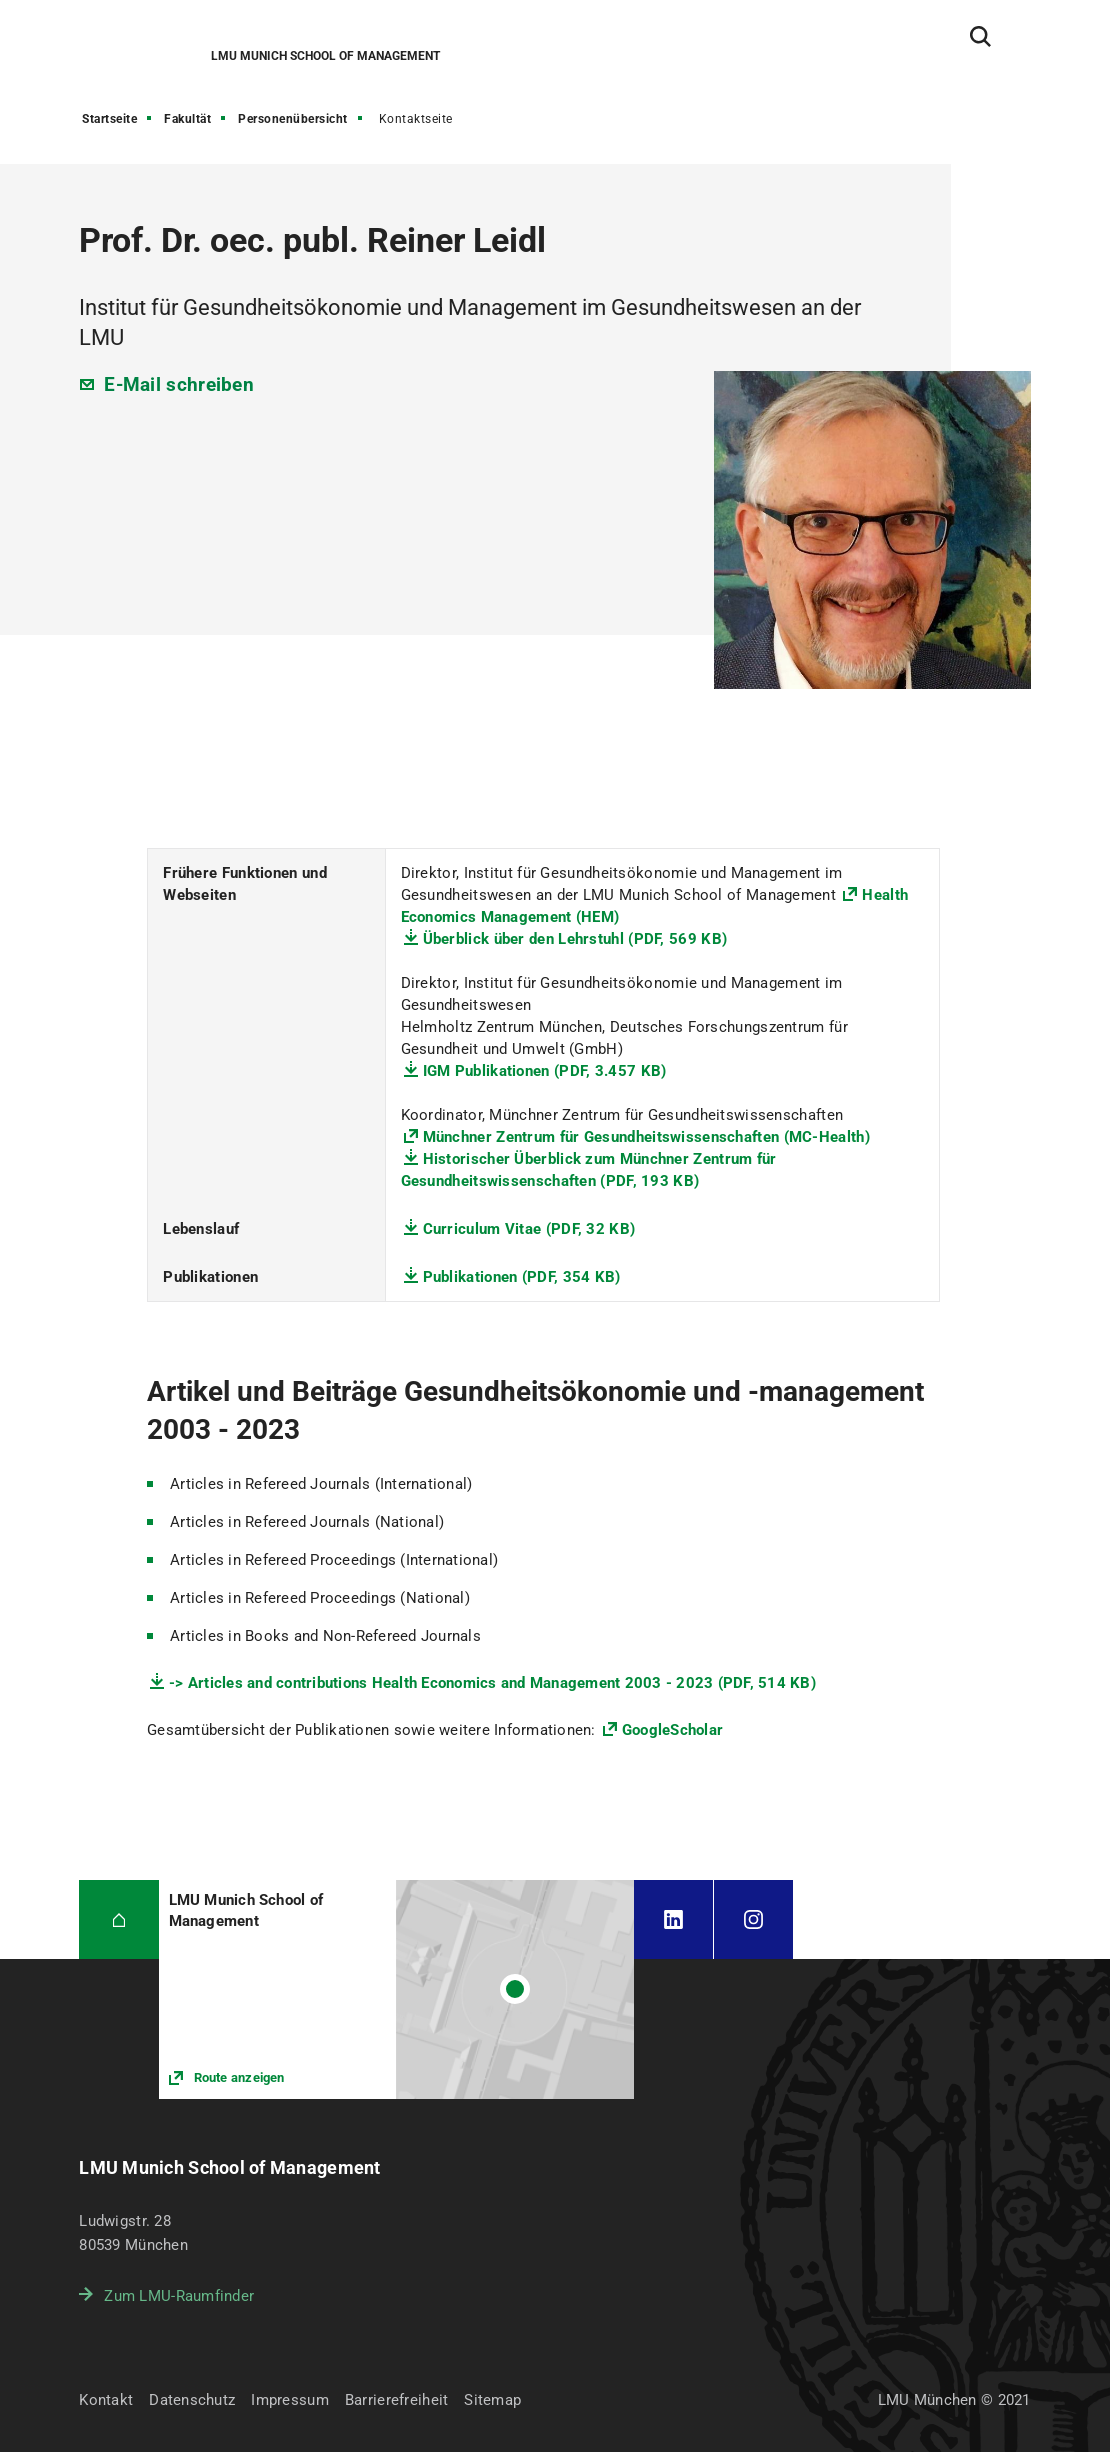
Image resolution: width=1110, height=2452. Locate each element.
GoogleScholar (672, 1730)
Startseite (109, 119)
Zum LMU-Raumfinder (179, 2296)
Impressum (290, 2400)
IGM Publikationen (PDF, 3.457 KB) (545, 1071)
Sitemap (492, 2400)
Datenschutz (192, 2400)
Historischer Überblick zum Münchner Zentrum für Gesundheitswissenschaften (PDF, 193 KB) (589, 1170)
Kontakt (106, 2400)
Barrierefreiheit (396, 2400)
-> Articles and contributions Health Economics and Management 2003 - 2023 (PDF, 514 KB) (492, 1683)
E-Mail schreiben (179, 384)
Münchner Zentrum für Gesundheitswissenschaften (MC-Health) (646, 1137)
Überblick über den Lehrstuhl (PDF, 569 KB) (575, 939)
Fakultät (187, 119)
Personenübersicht (293, 119)
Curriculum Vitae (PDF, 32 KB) (529, 1229)
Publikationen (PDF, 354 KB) (522, 1277)
